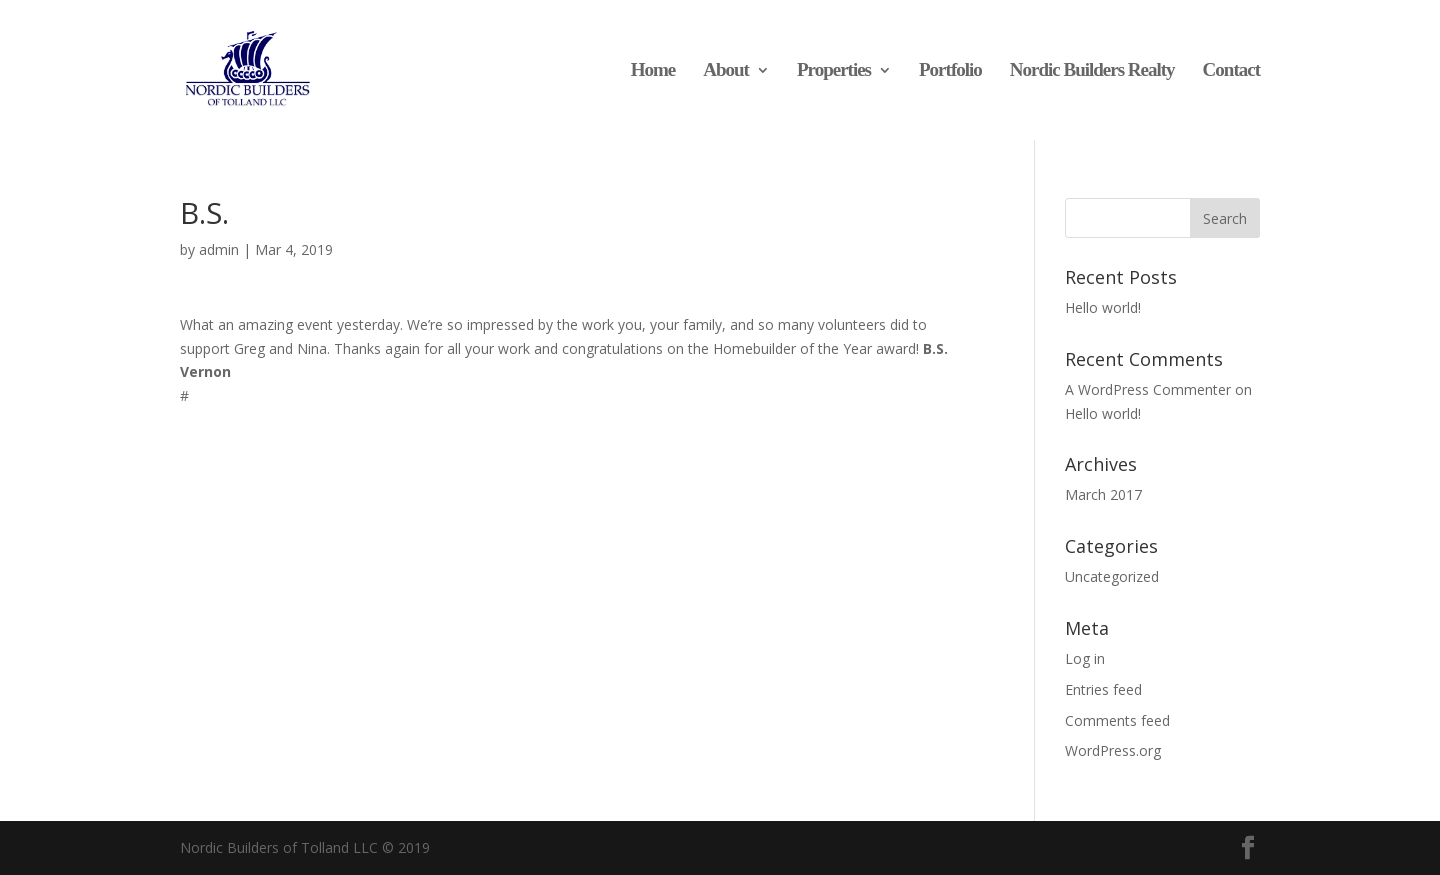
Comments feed (1117, 720)
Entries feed (1103, 689)
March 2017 (1103, 494)
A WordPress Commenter (1148, 389)
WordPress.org (1113, 750)
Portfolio (950, 71)
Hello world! (1103, 307)
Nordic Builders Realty (1092, 71)
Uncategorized (1112, 576)
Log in (1085, 658)
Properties (834, 71)
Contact (1231, 71)
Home (653, 71)
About (726, 71)
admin (219, 249)
